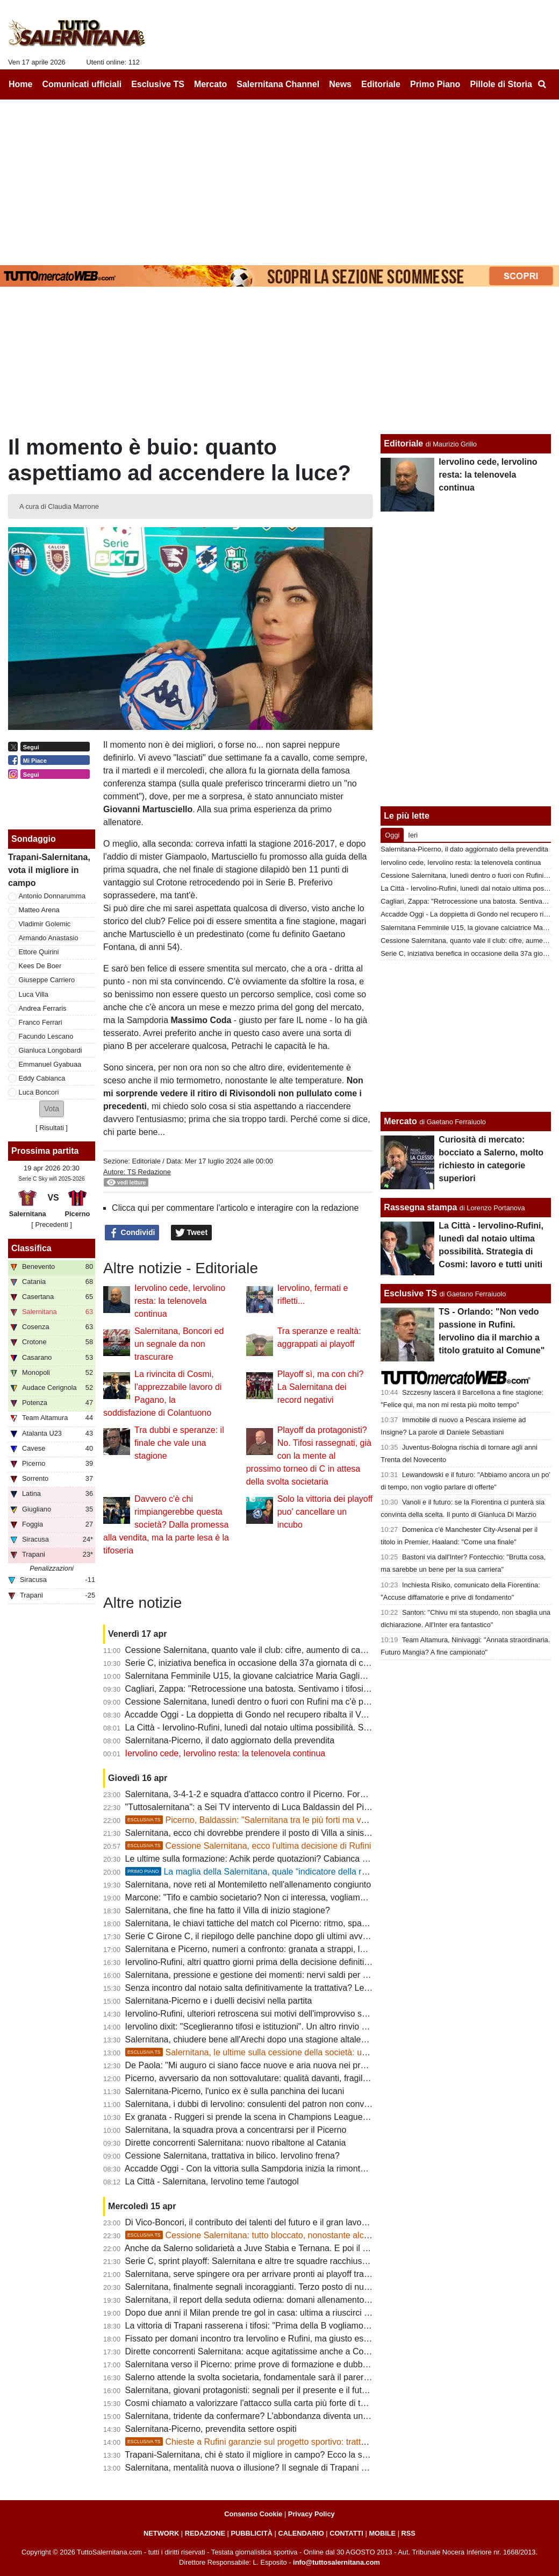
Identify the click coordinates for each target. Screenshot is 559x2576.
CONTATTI (346, 2533)
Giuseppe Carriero (47, 980)
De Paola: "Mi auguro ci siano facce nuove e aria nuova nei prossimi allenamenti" (279, 2065)
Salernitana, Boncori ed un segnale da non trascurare (179, 1343)
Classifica (31, 1248)
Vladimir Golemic (45, 924)
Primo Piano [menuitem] (435, 84)
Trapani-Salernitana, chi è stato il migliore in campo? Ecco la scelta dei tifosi (269, 2454)
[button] (51, 1109)
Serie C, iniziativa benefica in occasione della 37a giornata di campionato (264, 1662)
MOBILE (382, 2533)
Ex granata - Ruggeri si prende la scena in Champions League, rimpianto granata (279, 2116)
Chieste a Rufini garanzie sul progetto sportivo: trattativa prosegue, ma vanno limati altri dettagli (327, 2441)
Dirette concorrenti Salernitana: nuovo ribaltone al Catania (235, 2142)
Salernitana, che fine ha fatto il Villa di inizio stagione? (227, 1910)
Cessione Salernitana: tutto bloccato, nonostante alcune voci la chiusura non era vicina (310, 2235)
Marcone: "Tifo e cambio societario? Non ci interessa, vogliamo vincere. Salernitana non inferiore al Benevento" (337, 1897)
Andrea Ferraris (43, 1008)
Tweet (191, 1233)
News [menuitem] (340, 84)
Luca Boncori (39, 1092)
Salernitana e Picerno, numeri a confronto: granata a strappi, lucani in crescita (273, 1949)
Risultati (51, 1128)
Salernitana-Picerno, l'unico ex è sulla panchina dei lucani (235, 2091)
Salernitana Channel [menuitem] (277, 84)
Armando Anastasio (48, 938)
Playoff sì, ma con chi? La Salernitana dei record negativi (320, 1386)
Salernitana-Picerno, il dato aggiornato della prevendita (230, 1740)
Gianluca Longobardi (50, 1050)
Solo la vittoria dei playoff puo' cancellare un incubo (325, 1511)
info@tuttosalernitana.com (336, 2562)
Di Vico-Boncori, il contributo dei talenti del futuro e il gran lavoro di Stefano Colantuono (291, 2222)
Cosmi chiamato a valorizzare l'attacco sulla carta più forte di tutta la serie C (269, 2403)
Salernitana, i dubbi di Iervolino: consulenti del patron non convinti (250, 2104)
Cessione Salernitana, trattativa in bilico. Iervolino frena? (232, 2155)
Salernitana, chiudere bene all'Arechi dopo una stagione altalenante (254, 2039)
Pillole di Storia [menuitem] (501, 84)
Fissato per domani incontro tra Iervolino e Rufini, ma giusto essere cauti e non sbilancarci (296, 2338)
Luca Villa (33, 994)
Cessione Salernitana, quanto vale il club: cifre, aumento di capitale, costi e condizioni (288, 1650)
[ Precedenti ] (51, 1224)
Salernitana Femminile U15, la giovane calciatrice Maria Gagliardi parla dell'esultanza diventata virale (317, 1675)
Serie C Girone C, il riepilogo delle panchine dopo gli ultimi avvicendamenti (267, 1936)
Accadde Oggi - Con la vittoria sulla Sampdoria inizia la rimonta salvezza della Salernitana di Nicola (314, 2168)
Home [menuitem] (20, 84)
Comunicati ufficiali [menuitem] (82, 84)
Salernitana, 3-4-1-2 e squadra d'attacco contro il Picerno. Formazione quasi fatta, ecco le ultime (308, 1794)
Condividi (132, 1233)
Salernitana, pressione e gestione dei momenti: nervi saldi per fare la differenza (276, 1974)
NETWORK (161, 2533)
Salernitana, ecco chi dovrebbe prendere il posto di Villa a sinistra (249, 1832)
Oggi (392, 835)
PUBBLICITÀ (252, 2533)
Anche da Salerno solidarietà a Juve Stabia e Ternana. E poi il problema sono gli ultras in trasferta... (314, 2248)
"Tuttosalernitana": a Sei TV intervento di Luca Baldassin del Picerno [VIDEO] (272, 1807)
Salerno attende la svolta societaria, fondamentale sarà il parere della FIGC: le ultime (287, 2377)
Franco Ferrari (40, 1022)
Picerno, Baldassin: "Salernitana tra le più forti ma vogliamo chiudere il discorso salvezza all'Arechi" (334, 1820)
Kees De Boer (40, 966)
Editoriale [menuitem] (380, 84)
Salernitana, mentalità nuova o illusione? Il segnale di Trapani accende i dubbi (273, 2467)
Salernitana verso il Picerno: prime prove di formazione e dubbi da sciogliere (270, 2364)
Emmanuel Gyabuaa (50, 1064)
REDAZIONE (205, 2533)
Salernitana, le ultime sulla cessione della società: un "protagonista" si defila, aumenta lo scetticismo (336, 2052)
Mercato (400, 1121)
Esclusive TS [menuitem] (157, 84)
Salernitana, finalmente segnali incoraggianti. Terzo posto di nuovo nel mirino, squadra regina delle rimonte (328, 2286)
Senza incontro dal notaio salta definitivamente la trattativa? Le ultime (257, 1987)
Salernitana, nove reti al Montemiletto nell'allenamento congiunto (248, 1884)
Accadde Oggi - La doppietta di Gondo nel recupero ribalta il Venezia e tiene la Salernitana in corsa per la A (329, 1714)
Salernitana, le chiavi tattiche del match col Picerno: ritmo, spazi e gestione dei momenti (292, 1923)
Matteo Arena (39, 910)
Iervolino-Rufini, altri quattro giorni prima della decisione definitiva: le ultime (267, 1962)
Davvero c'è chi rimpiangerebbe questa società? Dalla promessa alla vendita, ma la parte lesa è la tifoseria (166, 1524)
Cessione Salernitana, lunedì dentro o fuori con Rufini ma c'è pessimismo (264, 1701)
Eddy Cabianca (42, 1078)
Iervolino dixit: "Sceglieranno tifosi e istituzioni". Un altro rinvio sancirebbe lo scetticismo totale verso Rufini (327, 2026)
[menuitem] (541, 84)
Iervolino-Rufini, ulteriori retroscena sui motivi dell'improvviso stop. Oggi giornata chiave (291, 2013)
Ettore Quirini (39, 952)
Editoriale (146, 1161)
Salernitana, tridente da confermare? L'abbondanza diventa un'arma (254, 2416)
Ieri (413, 835)
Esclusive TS (410, 1293)
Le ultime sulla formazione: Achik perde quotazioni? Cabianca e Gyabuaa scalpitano (285, 1858)
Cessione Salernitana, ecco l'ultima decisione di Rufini (248, 1845)
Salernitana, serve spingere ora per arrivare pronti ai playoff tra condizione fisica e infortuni (297, 2274)
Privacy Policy (311, 2514)
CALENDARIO (301, 2533)
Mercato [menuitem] (210, 84)
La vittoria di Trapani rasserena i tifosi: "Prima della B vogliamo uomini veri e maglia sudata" (299, 2325)
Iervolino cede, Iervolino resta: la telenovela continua (179, 1300)
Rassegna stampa (420, 1207)
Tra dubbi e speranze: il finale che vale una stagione (179, 1442)
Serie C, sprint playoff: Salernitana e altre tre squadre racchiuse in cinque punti (275, 2261)
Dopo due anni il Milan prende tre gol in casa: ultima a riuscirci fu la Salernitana (275, 2312)
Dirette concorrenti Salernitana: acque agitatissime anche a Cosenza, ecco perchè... (285, 2351)
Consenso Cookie (253, 2514)
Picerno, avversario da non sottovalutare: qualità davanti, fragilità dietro (260, 2078)
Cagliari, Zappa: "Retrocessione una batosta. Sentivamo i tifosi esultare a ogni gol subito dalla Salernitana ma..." (339, 1688)
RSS (408, 2533)
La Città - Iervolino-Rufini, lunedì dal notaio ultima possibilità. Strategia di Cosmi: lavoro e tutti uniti (311, 1727)
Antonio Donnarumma (52, 896)
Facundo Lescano (46, 1036)
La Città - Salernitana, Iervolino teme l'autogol (212, 2181)
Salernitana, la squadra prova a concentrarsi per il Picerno (236, 2129)
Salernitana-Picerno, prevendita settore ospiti (211, 2428)
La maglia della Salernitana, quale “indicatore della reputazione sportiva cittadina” (299, 1871)
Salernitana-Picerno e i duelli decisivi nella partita (218, 2000)
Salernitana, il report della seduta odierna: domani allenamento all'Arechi (263, 2299)
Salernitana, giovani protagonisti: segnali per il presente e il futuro (249, 2390)
